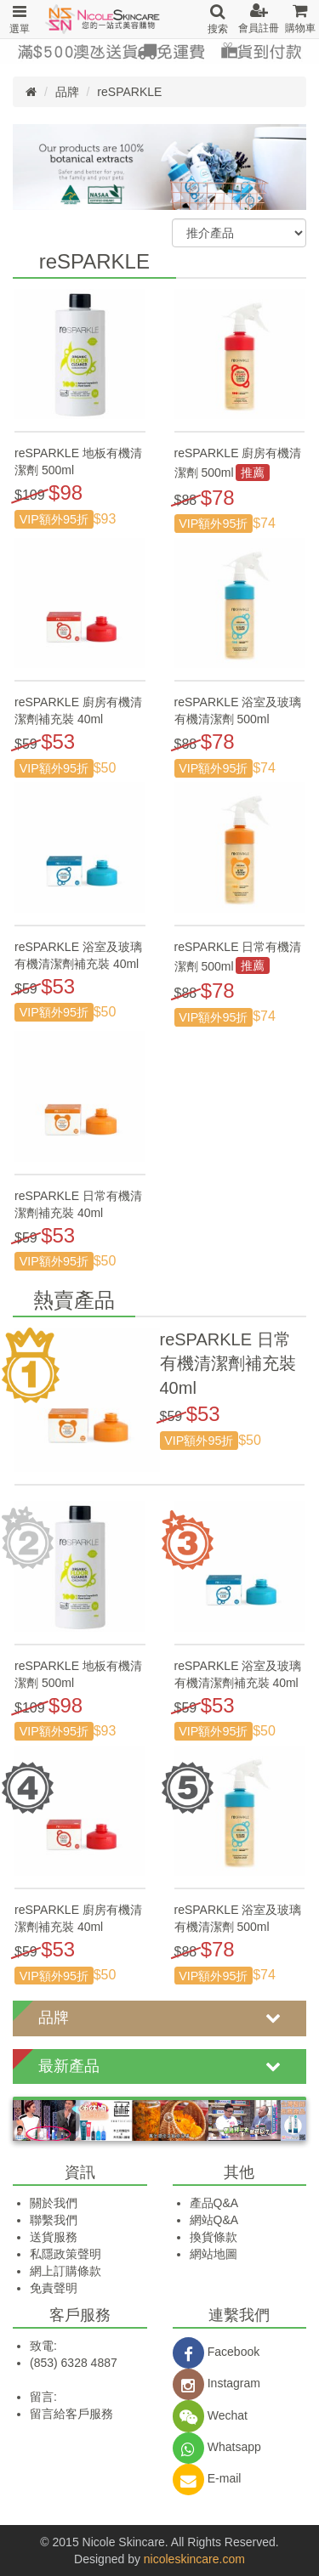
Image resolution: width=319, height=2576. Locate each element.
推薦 (253, 472)
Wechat (210, 2415)
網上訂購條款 (65, 2271)
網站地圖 (213, 2254)
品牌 (67, 92)
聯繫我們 (53, 2220)
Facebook (216, 2351)
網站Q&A (214, 2220)
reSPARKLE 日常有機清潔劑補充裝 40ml (228, 1363)
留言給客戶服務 (71, 2413)
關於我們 (53, 2203)
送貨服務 (53, 2237)
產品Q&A (214, 2203)
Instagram (216, 2383)
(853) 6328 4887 (73, 2362)
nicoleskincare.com (194, 2559)
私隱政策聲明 (65, 2254)
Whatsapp (217, 2447)
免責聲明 (53, 2288)
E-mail (207, 2478)
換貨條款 (213, 2237)
